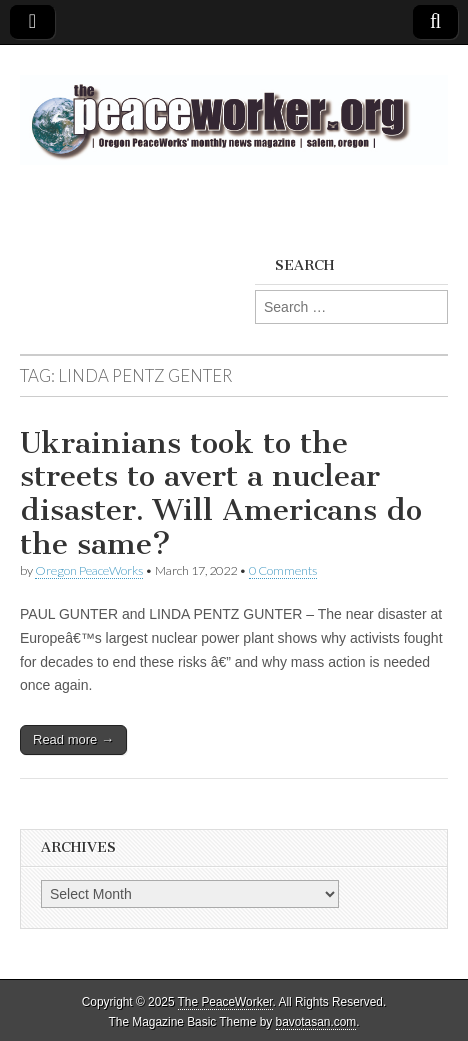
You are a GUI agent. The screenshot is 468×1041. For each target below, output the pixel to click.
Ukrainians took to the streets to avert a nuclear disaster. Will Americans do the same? (221, 493)
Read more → (73, 739)
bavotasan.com (316, 1022)
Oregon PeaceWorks (89, 570)
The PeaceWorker (225, 1002)
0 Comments (283, 570)
